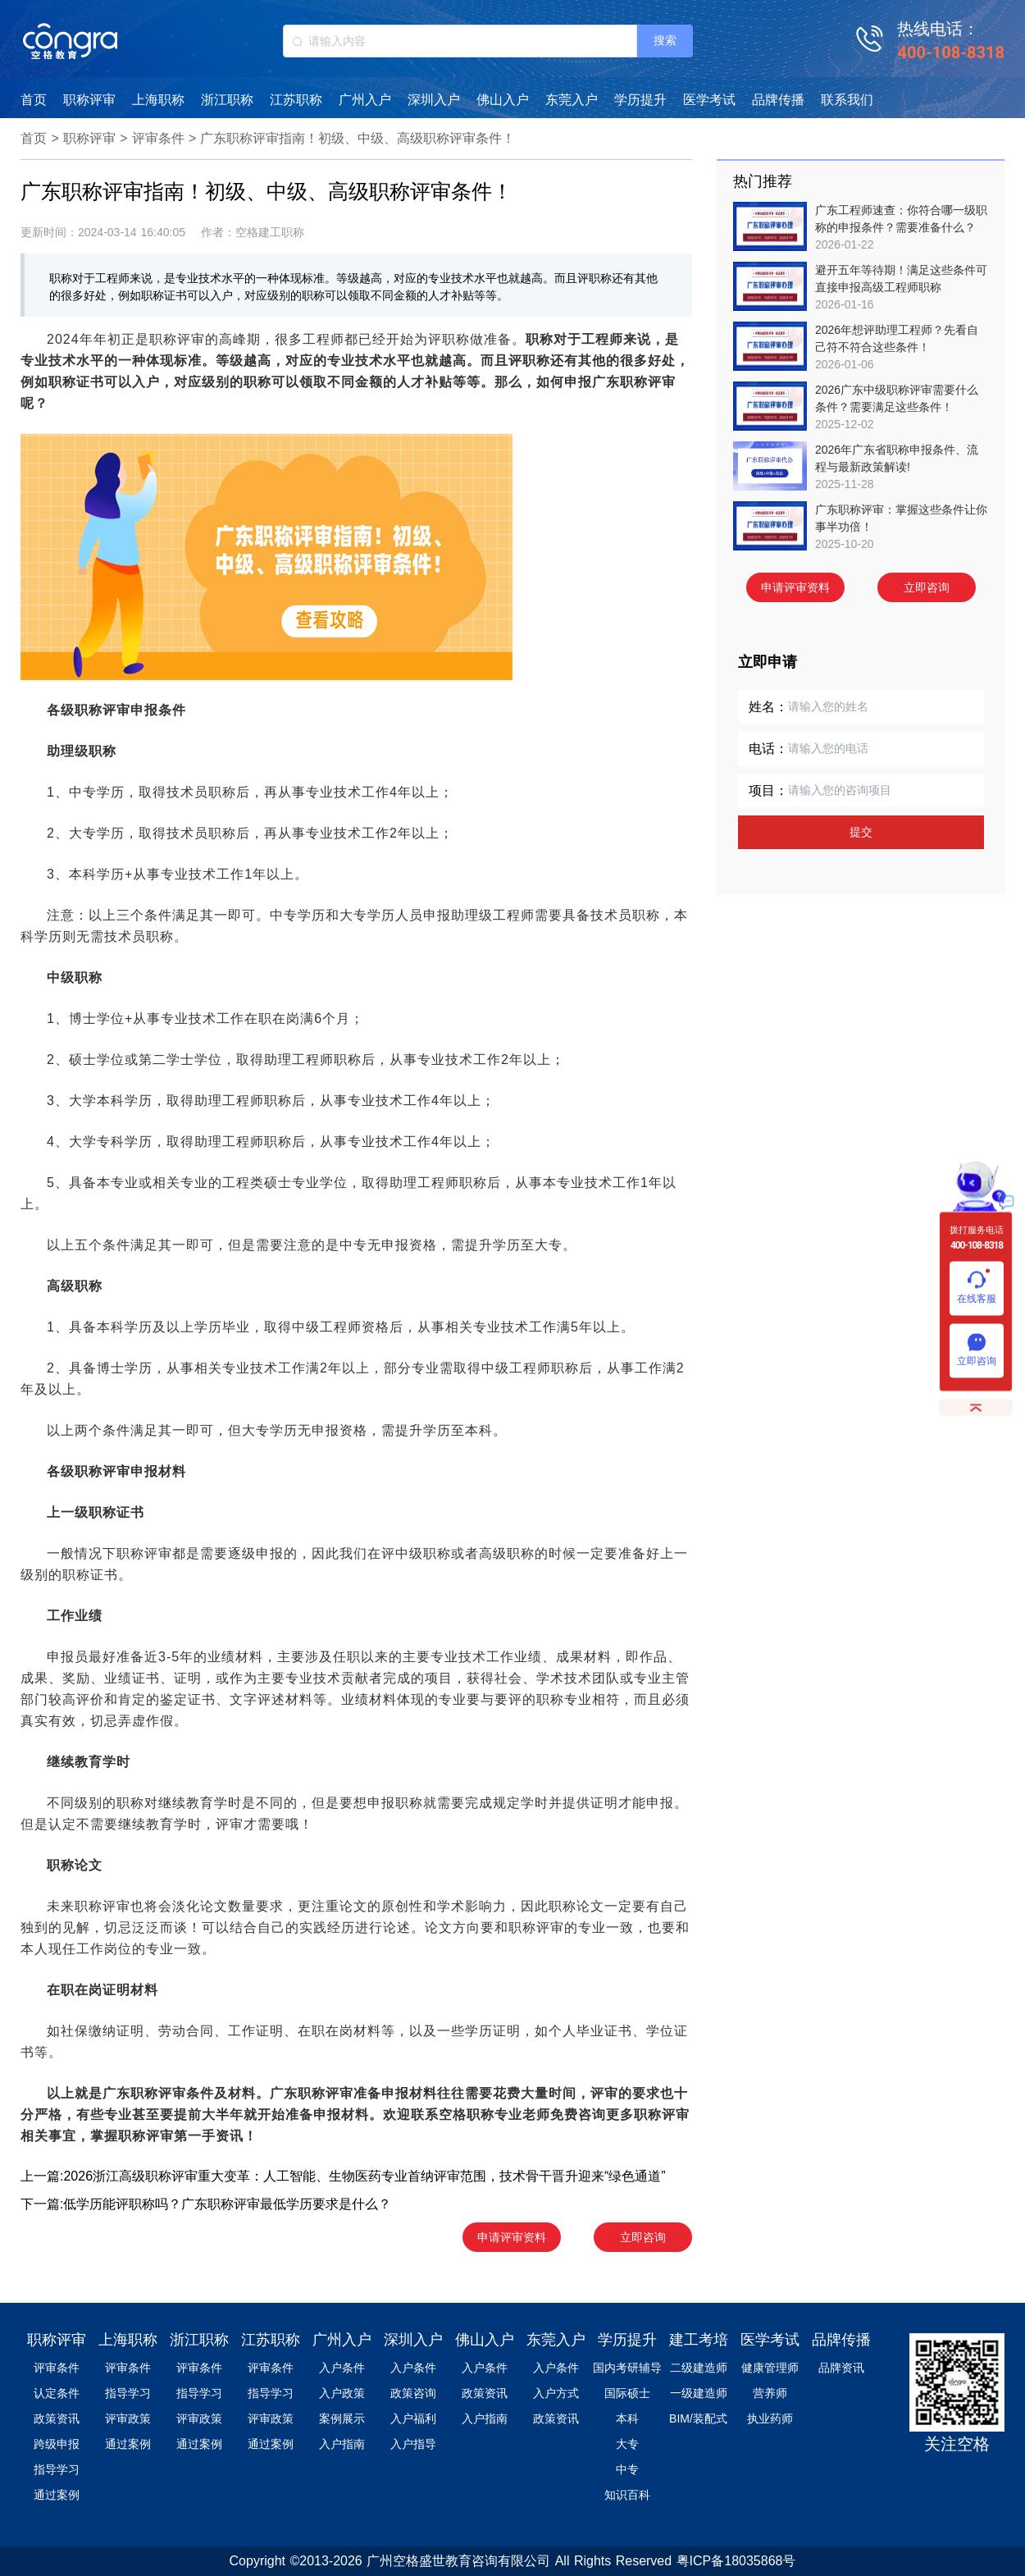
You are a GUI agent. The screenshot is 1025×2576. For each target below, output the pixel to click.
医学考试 (709, 100)
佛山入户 (502, 100)
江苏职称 (296, 100)
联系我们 (847, 100)
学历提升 (640, 100)
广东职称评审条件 (158, 2093)
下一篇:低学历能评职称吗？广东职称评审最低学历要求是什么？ (205, 2204)
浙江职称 (227, 100)
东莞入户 (571, 100)
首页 (33, 100)
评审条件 (158, 138)
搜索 (665, 40)
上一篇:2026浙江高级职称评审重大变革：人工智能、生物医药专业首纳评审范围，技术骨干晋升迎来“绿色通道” (343, 2176)
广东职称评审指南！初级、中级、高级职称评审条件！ (357, 138)
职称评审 (89, 100)
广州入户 (365, 100)
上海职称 (158, 100)
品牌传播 (778, 100)
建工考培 (698, 2340)
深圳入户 (434, 100)
